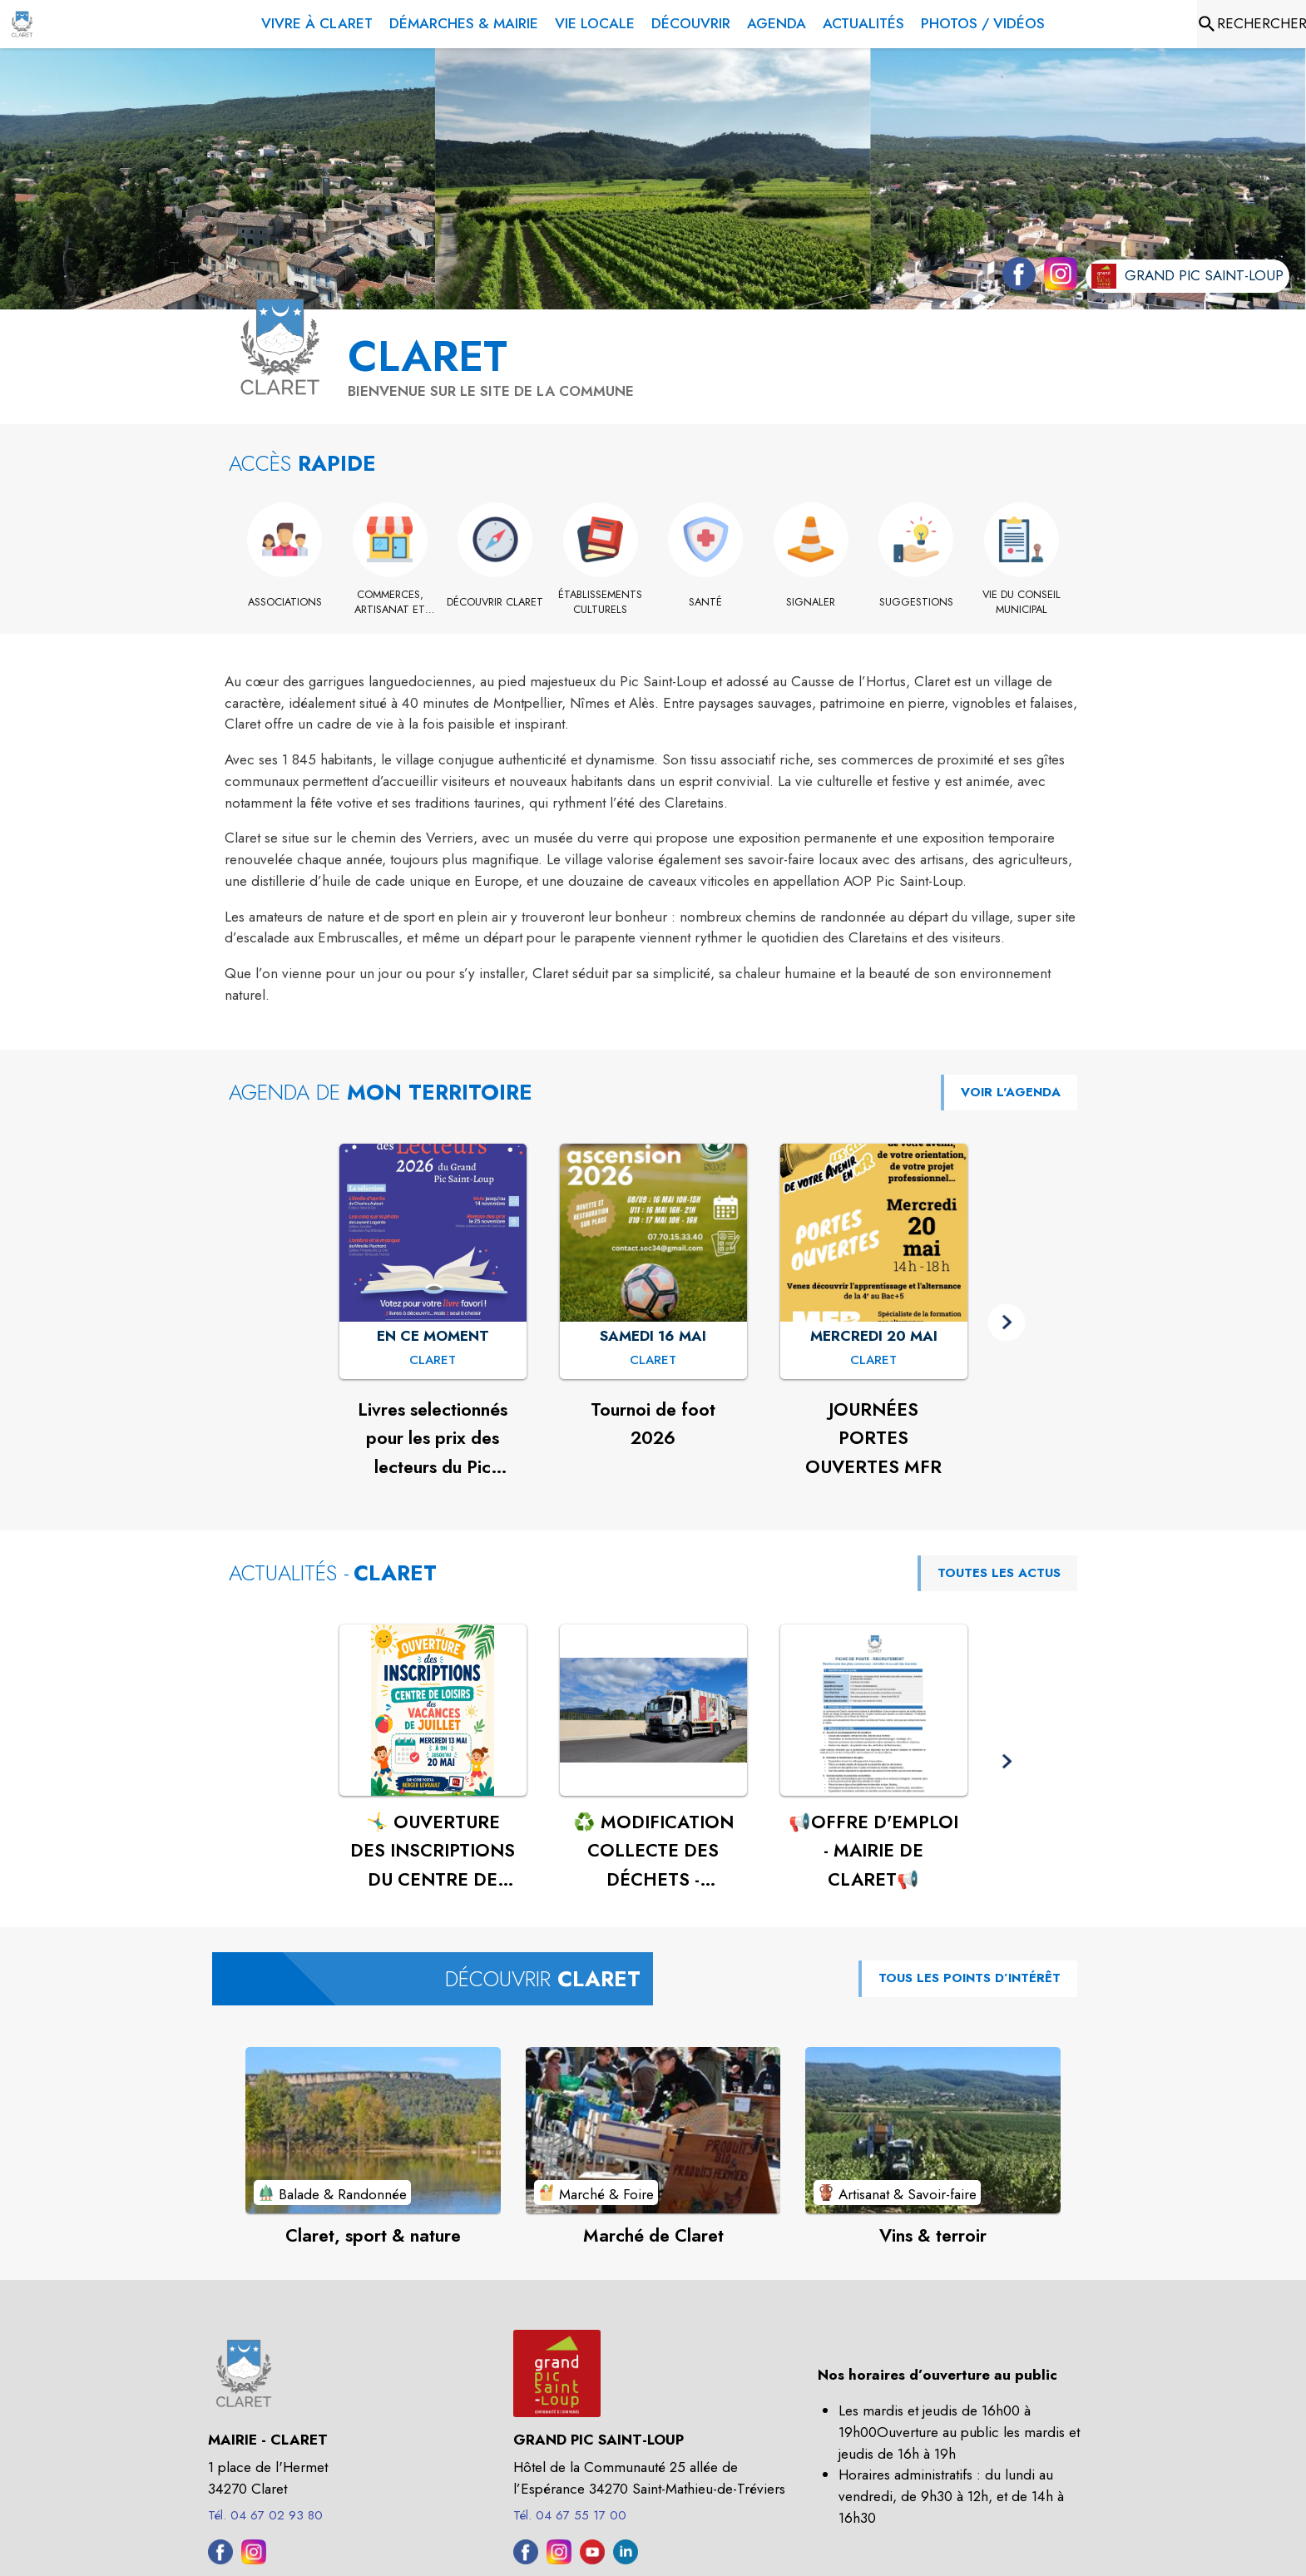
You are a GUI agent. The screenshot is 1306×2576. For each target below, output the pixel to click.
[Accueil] (22, 24)
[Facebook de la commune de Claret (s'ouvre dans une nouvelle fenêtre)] (1015, 277)
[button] (1007, 1323)
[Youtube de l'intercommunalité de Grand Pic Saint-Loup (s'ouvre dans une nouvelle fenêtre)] (592, 2559)
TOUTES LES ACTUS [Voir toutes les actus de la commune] (999, 1573)
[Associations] (285, 602)
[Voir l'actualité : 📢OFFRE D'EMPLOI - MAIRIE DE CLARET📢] (873, 1710)
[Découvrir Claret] (495, 602)
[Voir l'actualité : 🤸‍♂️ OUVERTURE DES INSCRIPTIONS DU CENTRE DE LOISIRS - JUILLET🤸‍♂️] (433, 1710)
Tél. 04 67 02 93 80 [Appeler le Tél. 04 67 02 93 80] (265, 2515)
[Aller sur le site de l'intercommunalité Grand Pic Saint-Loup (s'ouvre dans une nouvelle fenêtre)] (1187, 276)
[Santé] (705, 602)
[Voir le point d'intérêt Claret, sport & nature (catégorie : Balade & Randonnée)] (373, 2130)
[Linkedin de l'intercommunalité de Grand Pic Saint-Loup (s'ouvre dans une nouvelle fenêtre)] (625, 2559)
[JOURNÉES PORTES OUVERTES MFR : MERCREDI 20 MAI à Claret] (873, 1361)
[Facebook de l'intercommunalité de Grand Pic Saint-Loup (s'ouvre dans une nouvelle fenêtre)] (525, 2559)
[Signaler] (811, 602)
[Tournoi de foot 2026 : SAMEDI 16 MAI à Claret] (653, 1361)
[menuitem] (317, 21)
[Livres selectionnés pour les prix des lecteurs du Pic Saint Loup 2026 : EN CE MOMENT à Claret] (432, 1361)
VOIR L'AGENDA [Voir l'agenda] (1011, 1092)
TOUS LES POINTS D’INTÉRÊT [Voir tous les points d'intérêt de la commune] (969, 1978)
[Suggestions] (916, 602)
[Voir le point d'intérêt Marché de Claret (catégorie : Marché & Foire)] (653, 2130)
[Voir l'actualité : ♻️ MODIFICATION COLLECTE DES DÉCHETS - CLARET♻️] (653, 1710)
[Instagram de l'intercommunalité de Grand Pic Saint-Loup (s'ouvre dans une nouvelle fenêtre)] (559, 2559)
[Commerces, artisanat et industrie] (390, 602)
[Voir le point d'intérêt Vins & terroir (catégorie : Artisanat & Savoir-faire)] (933, 2130)
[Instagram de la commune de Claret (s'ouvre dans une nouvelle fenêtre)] (1056, 277)
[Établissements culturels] (601, 602)
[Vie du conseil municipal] (1022, 602)
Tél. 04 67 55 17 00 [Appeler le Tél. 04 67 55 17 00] (569, 2515)
